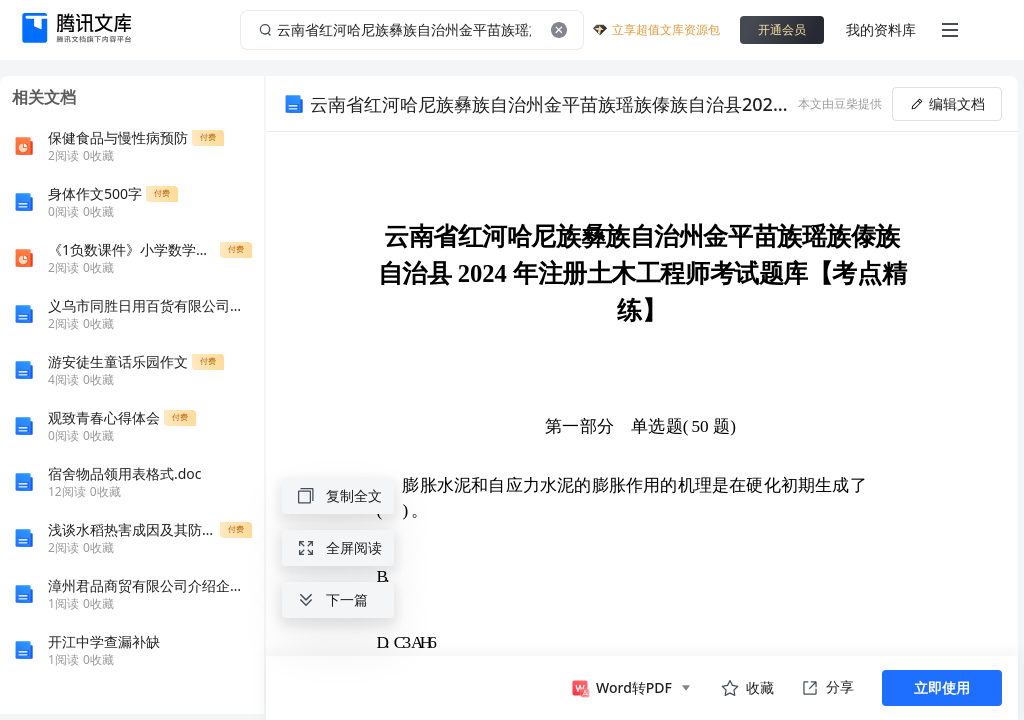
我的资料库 (881, 29)
